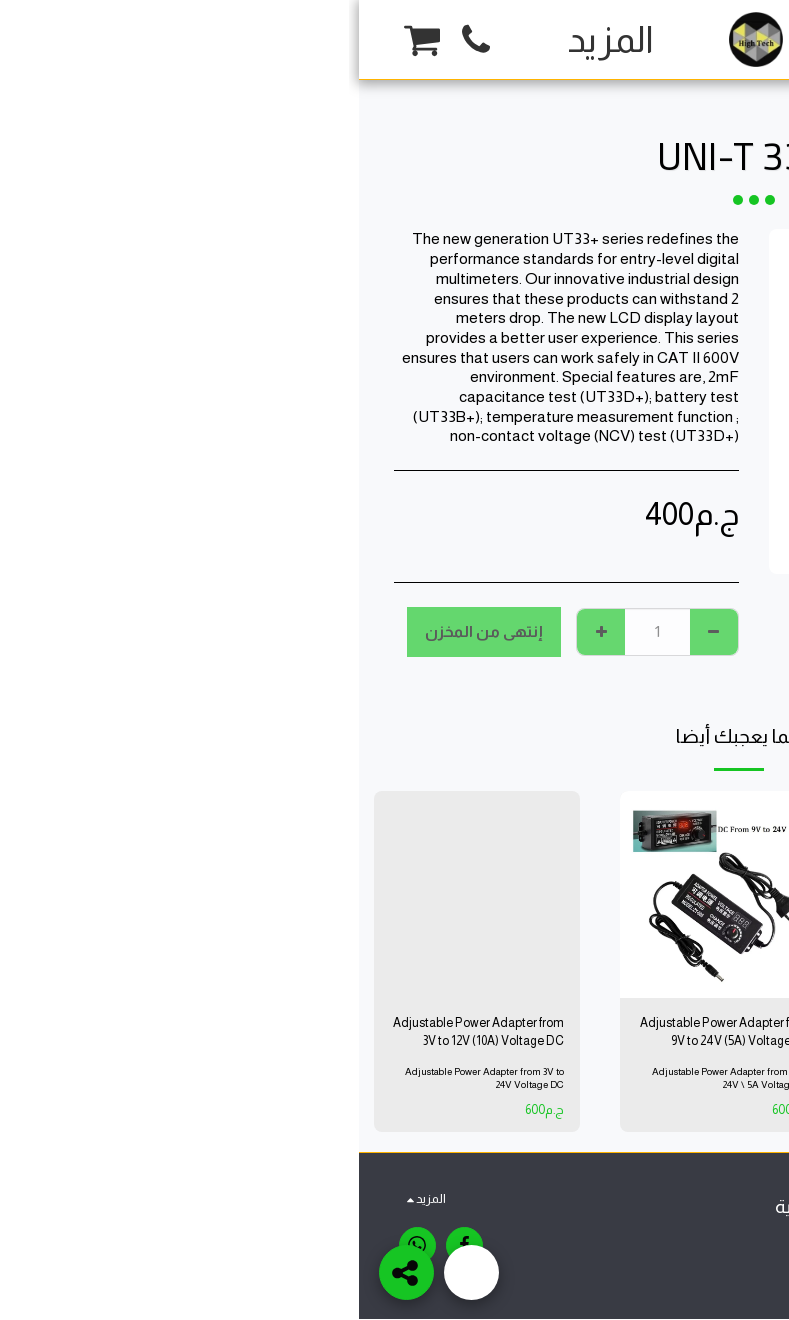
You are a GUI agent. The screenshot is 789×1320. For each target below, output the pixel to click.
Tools (637, 95)
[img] (611, 894)
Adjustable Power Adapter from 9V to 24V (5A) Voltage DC (365, 1032)
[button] (117, 40)
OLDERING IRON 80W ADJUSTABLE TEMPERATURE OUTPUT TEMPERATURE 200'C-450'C (615, 1034)
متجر (682, 95)
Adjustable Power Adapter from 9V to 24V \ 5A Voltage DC (372, 1080)
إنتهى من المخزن (125, 631)
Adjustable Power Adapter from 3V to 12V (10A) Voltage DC (118, 1032)
